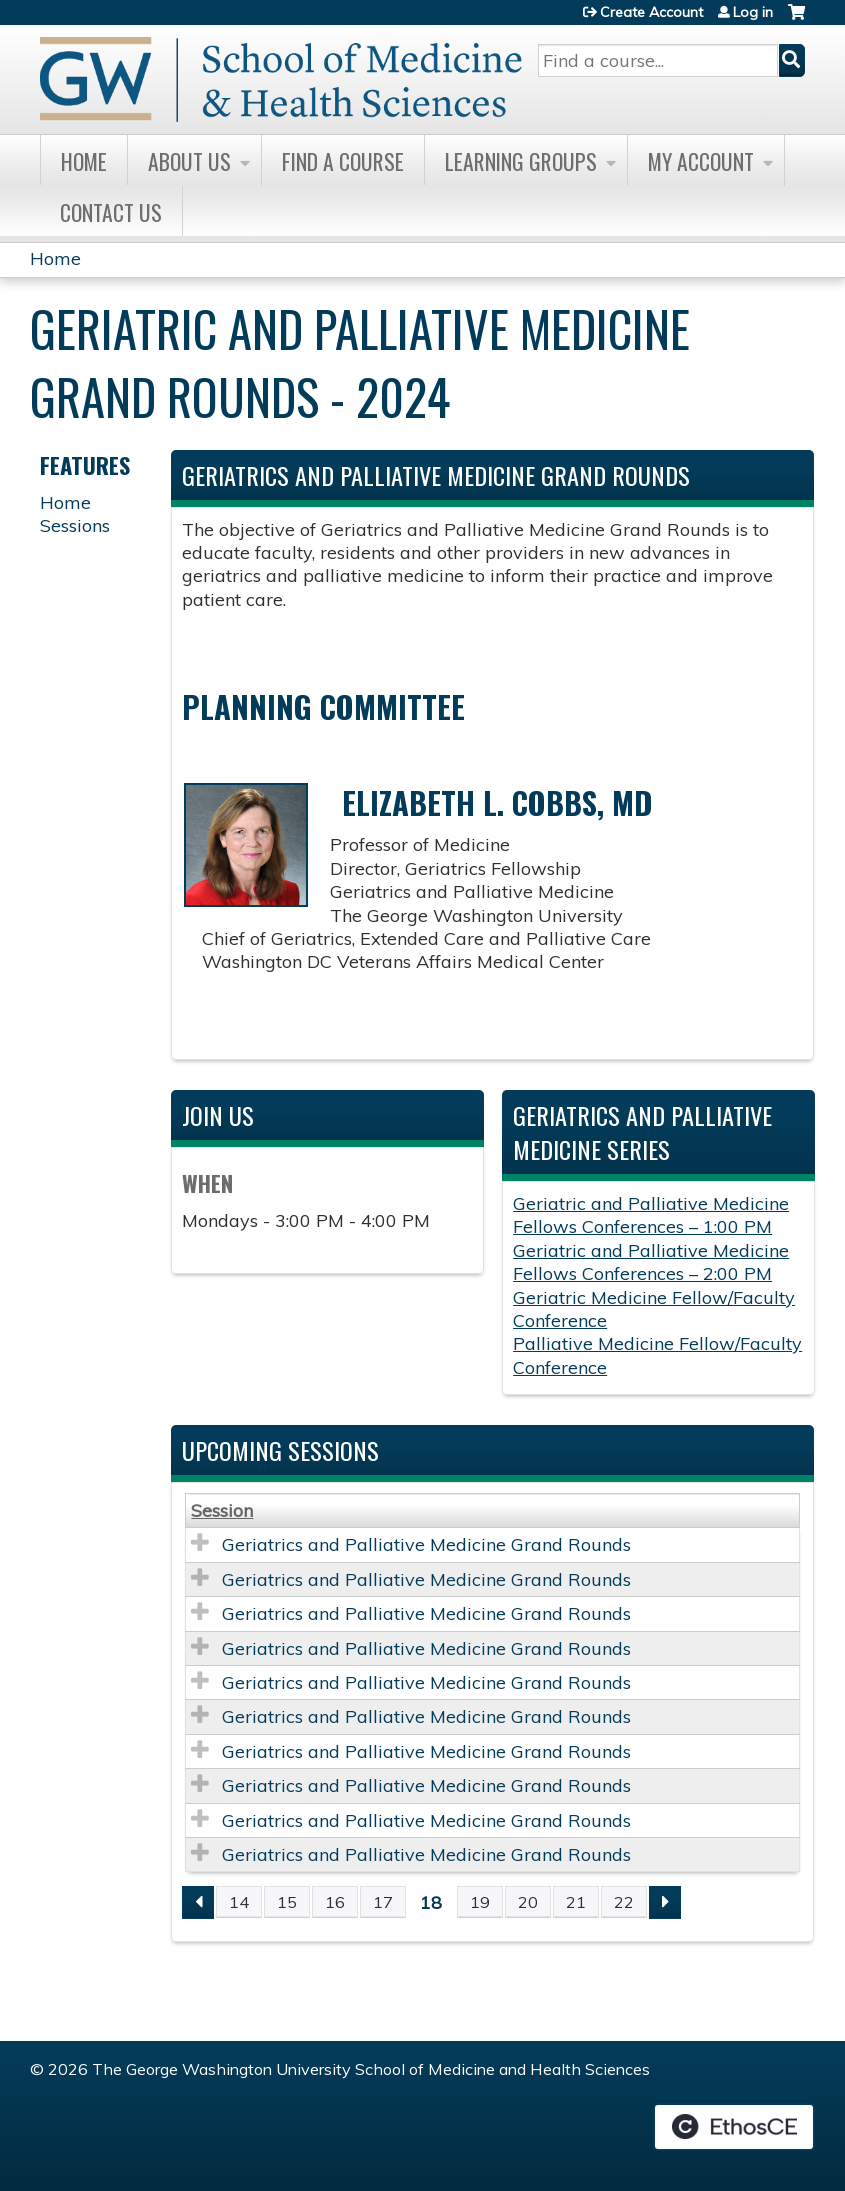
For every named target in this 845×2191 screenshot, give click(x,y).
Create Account (651, 12)
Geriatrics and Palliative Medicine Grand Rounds (426, 1544)
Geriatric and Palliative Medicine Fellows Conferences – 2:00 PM (651, 1262)
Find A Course (343, 161)
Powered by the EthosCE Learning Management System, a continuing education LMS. (734, 2127)
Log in (753, 12)
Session (222, 1510)
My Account (701, 161)
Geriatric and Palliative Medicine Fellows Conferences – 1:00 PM (651, 1215)
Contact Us (111, 212)
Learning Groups (521, 161)
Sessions (75, 525)
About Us (189, 161)
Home (84, 161)
